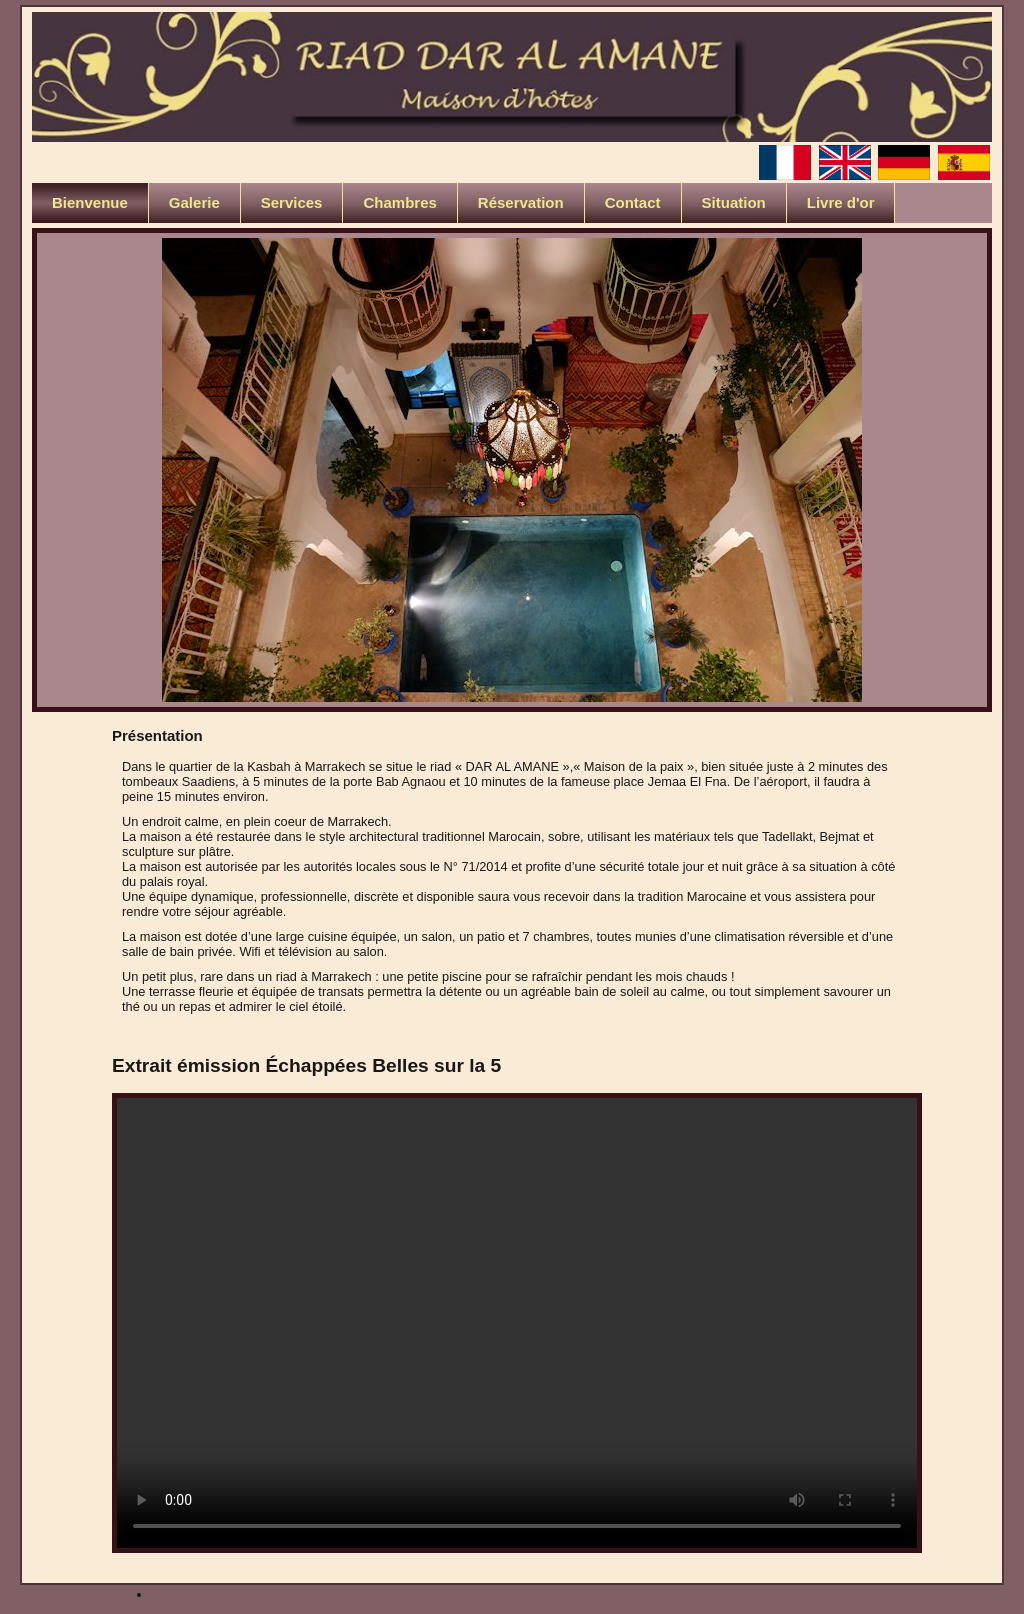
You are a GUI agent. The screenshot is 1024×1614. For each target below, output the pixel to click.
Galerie (194, 202)
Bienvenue (90, 202)
